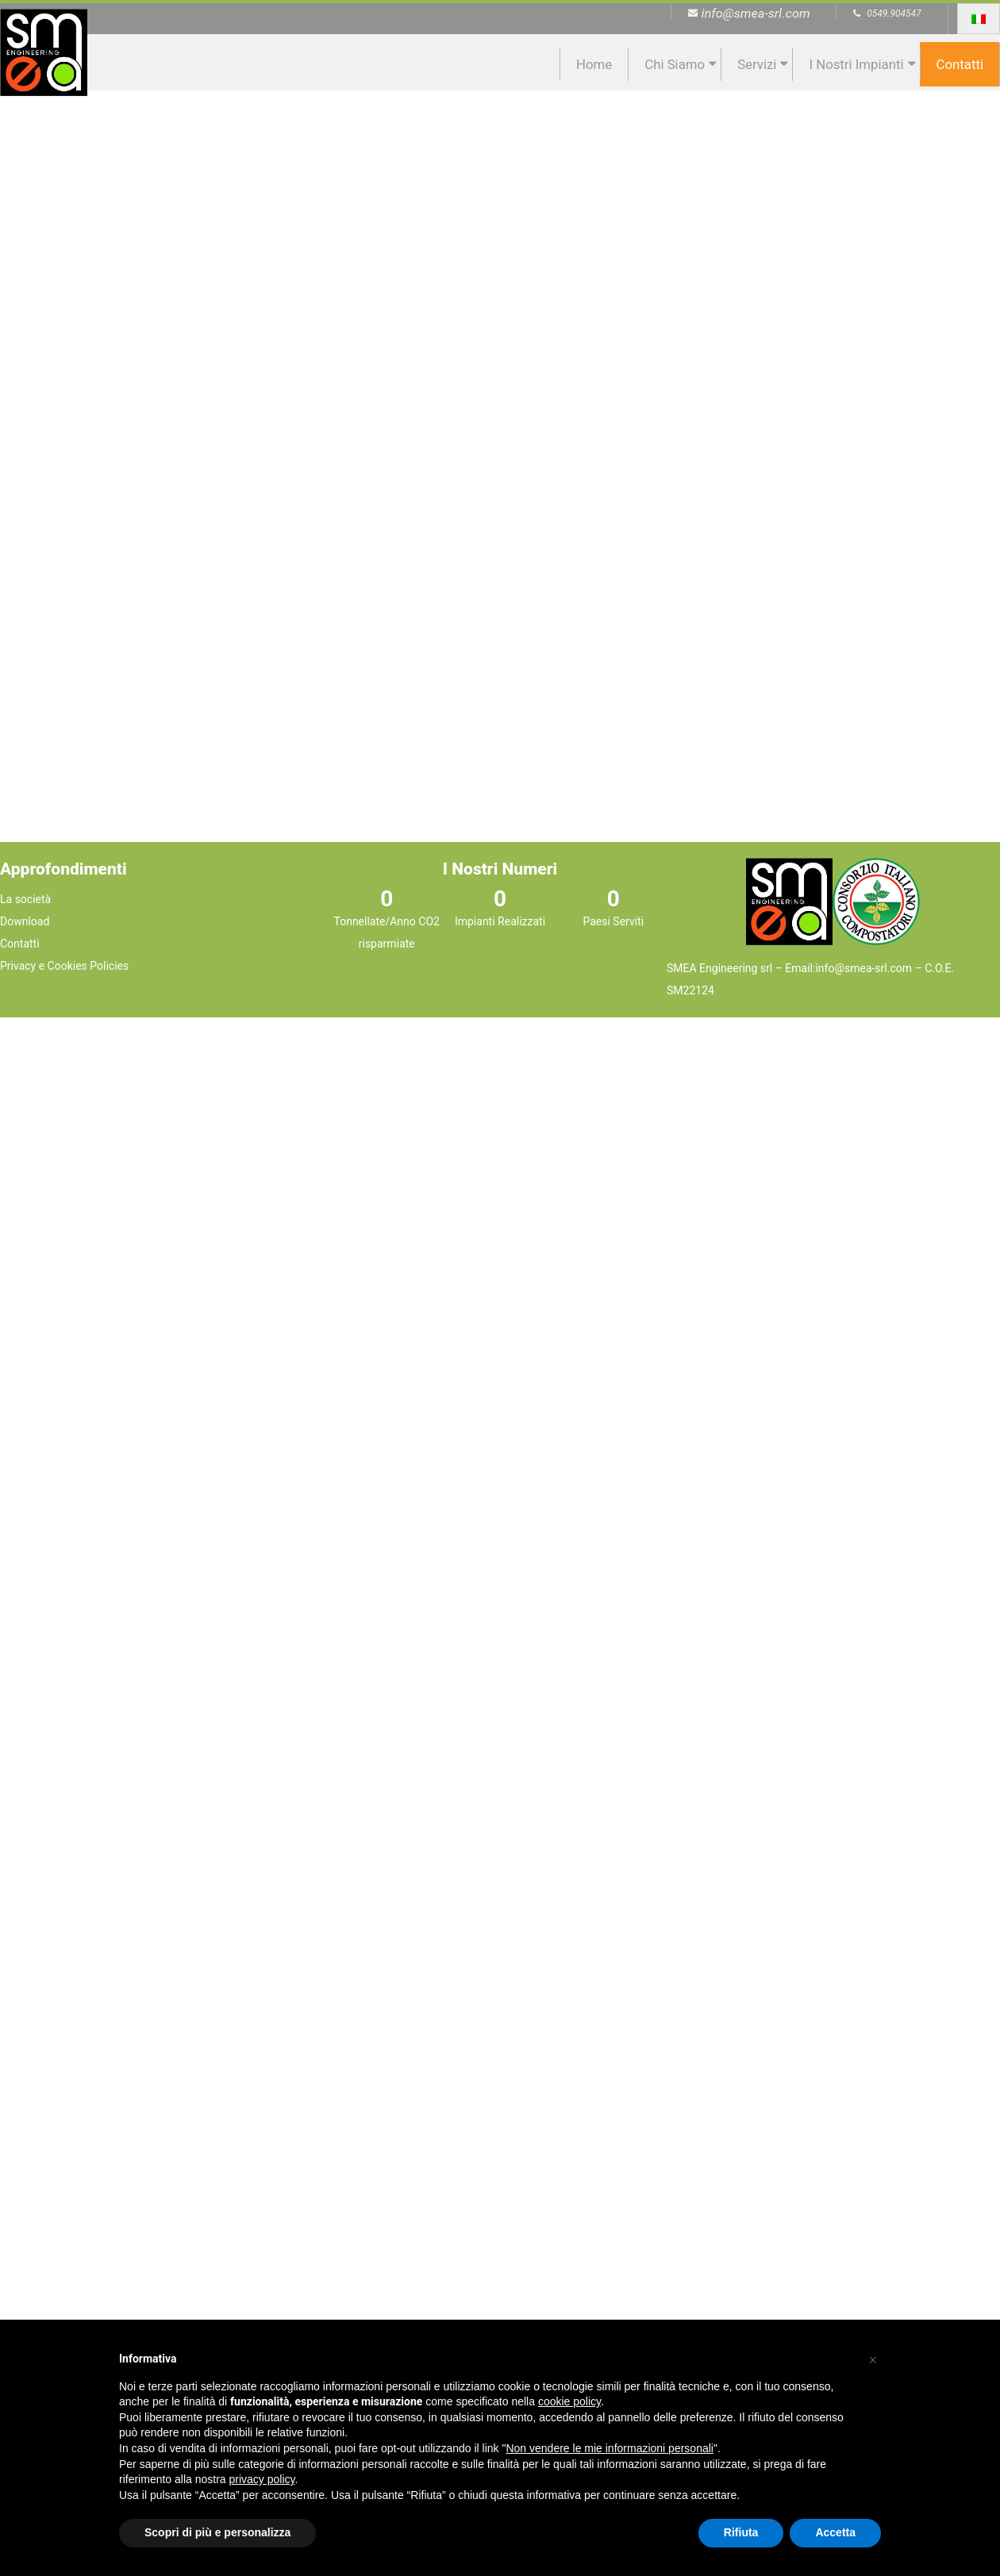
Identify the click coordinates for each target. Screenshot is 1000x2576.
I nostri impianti (856, 64)
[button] (873, 2357)
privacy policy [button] (262, 2479)
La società (25, 899)
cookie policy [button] (569, 2401)
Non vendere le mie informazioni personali (609, 2448)
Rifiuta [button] (741, 2532)
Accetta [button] (835, 2532)
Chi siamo (674, 64)
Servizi (756, 64)
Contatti (960, 64)
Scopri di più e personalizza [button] (217, 2532)
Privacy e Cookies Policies (64, 965)
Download (24, 921)
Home (594, 64)
